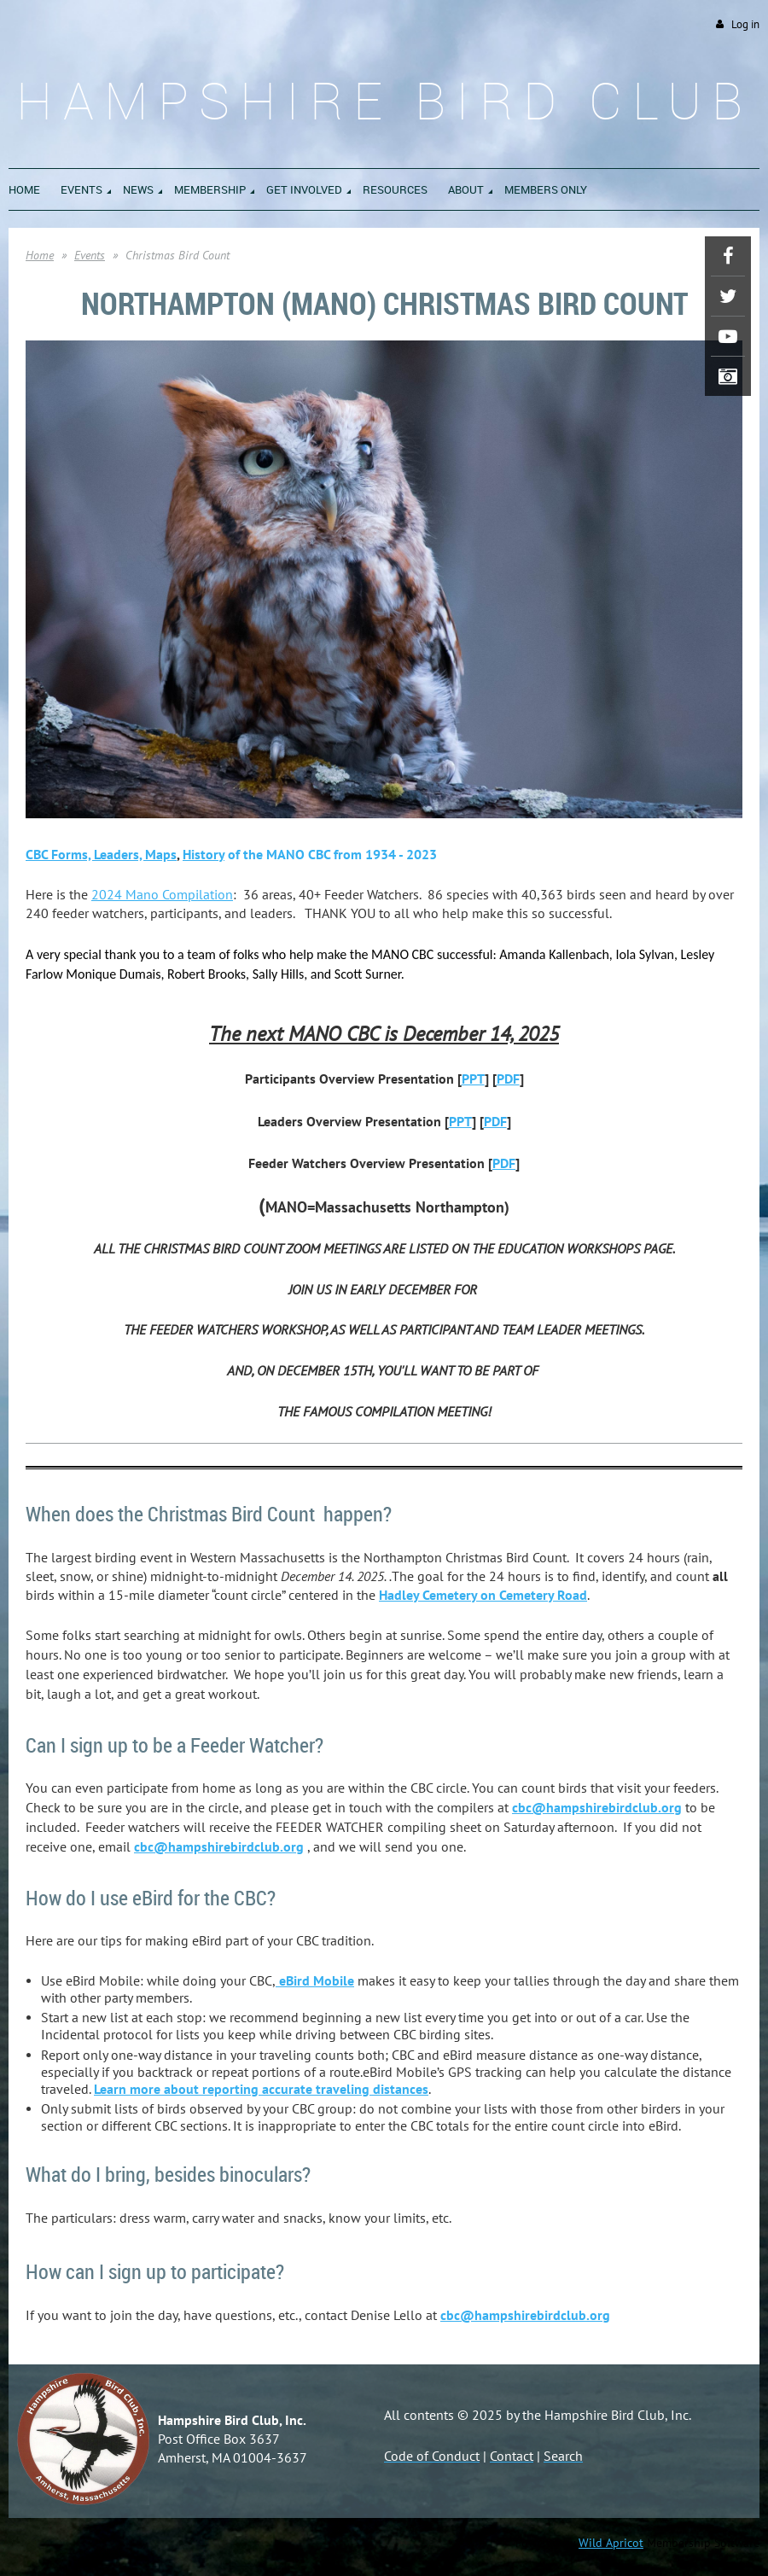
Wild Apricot (611, 2542)
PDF (508, 1078)
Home (40, 255)
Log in (745, 24)
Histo (203, 854)
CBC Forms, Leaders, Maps (101, 854)
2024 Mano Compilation (162, 894)
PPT (473, 1078)
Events (89, 255)
